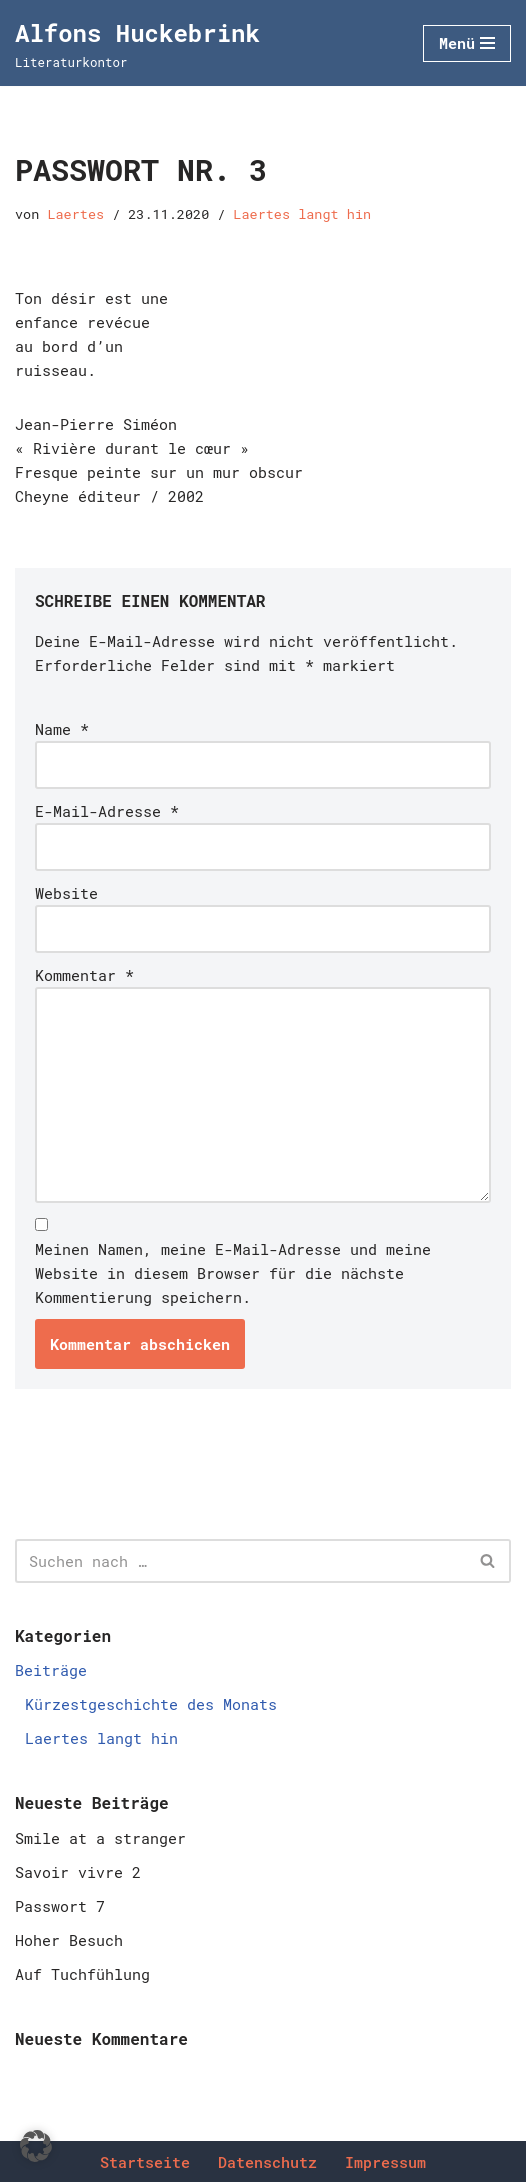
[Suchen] (240, 1561)
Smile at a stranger (100, 1838)
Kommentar (84, 975)
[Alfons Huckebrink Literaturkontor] (137, 43)
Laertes (75, 214)
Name (62, 729)
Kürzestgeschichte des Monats (151, 1704)
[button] (36, 2146)
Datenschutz (267, 2162)
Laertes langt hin (302, 214)
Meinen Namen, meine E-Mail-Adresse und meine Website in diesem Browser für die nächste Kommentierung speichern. (233, 1273)
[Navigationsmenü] (467, 43)
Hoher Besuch (69, 1940)
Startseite (145, 2162)
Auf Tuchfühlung (82, 1974)
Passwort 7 (60, 1906)
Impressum (385, 2162)
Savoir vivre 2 (78, 1872)
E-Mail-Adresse (107, 811)
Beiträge (51, 1670)
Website (66, 893)
